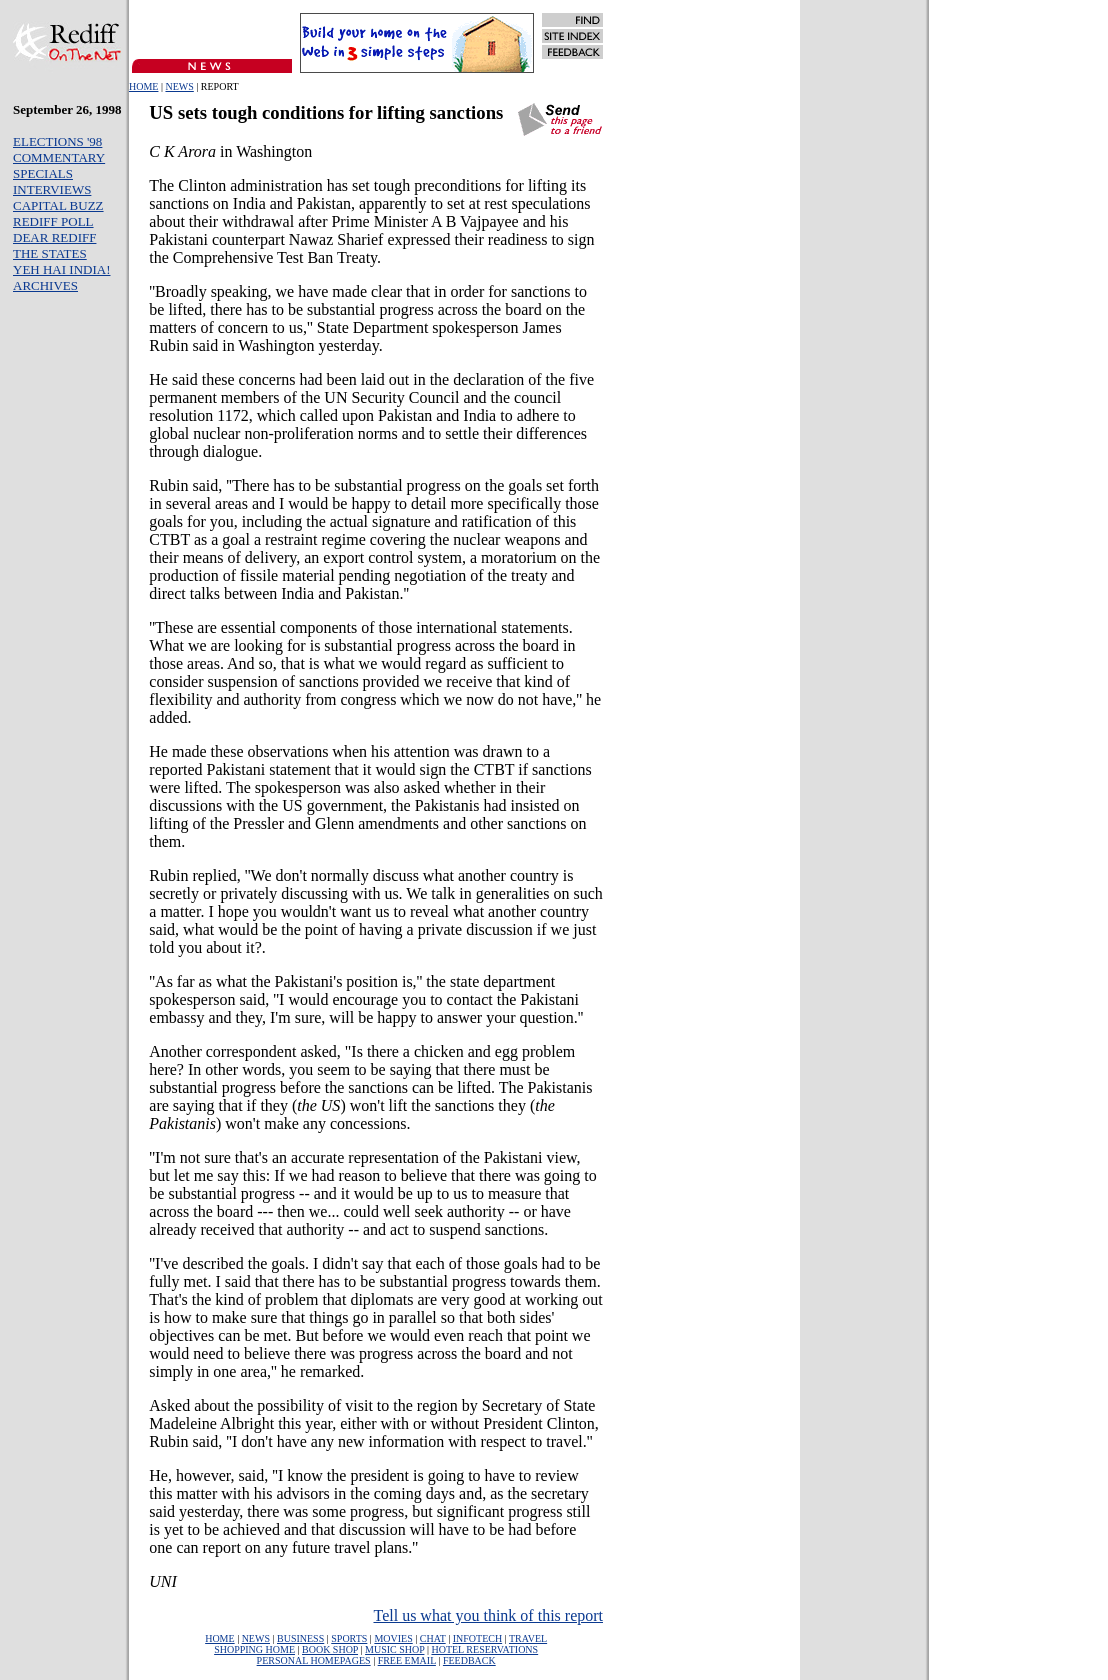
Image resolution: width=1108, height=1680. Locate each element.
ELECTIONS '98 (57, 141)
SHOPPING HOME (254, 1649)
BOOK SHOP (330, 1649)
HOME (143, 86)
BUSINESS (300, 1638)
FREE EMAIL (407, 1660)
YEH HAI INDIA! (61, 269)
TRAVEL (528, 1638)
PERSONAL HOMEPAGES (314, 1660)
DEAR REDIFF (54, 237)
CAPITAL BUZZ (58, 205)
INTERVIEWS (52, 189)
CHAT (433, 1638)
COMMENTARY (59, 157)
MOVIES (393, 1638)
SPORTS (349, 1638)
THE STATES (50, 253)
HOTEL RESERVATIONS (484, 1649)
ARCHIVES (45, 285)
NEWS (179, 86)
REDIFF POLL (53, 221)
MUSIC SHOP (394, 1649)
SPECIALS (43, 173)
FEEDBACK (469, 1660)
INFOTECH (477, 1638)
